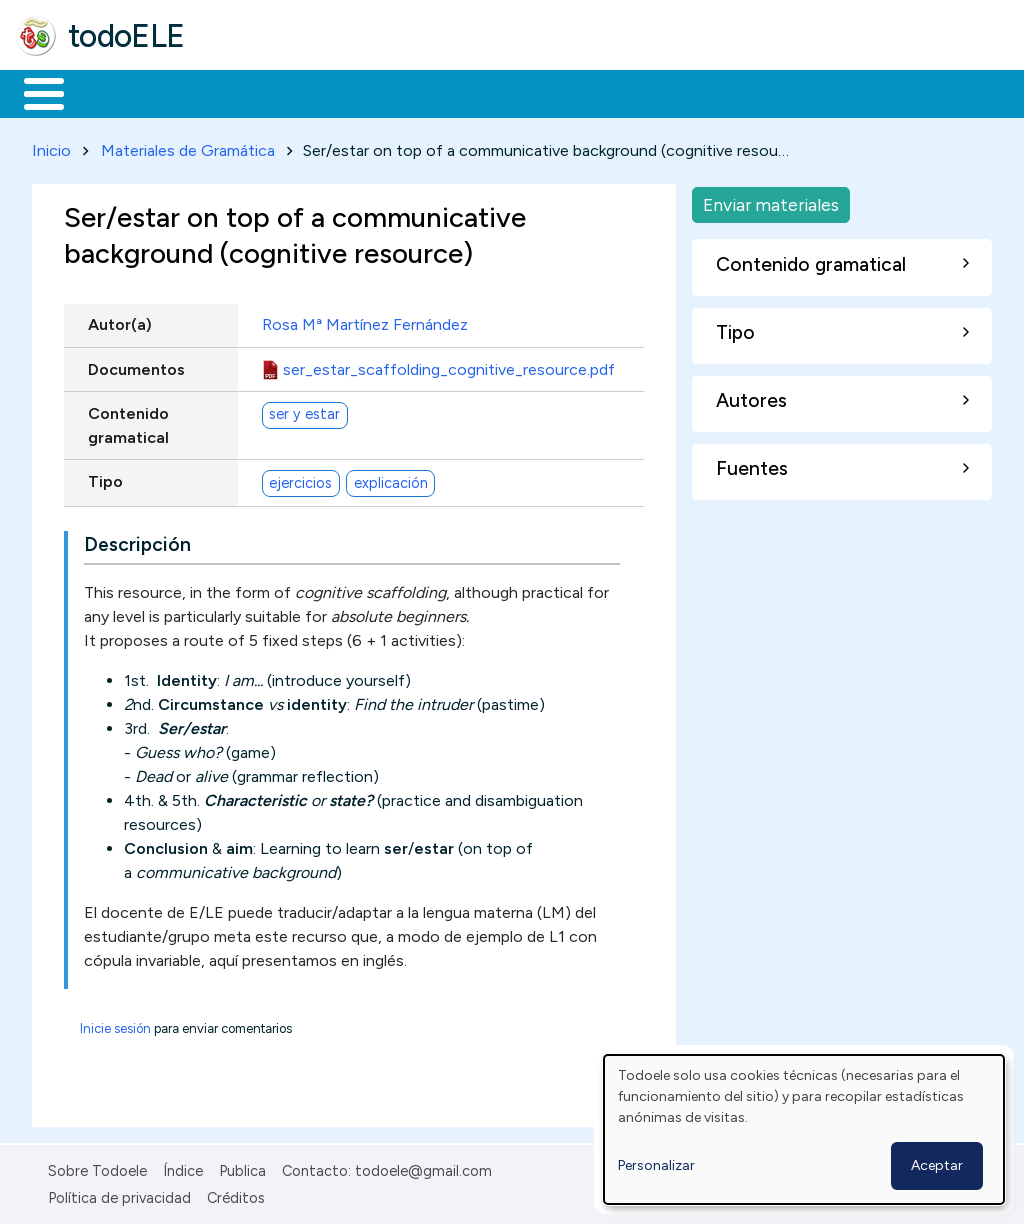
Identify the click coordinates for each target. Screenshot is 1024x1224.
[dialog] (804, 1129)
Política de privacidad (119, 1194)
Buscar (821, 92)
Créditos (236, 1194)
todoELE (126, 36)
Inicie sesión (115, 1025)
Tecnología (598, 92)
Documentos (136, 365)
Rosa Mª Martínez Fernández (365, 321)
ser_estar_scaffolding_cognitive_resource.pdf (449, 365)
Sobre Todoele (97, 1168)
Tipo (105, 477)
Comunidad (731, 92)
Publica (242, 1168)
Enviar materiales (771, 200)
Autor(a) (120, 321)
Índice (183, 1168)
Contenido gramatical (128, 421)
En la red (472, 92)
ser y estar (304, 411)
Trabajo (360, 92)
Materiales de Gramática (188, 146)
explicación (391, 479)
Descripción (137, 541)
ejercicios (300, 479)
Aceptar (937, 1165)
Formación (241, 92)
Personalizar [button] (656, 1165)
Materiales (112, 92)
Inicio (33, 92)
